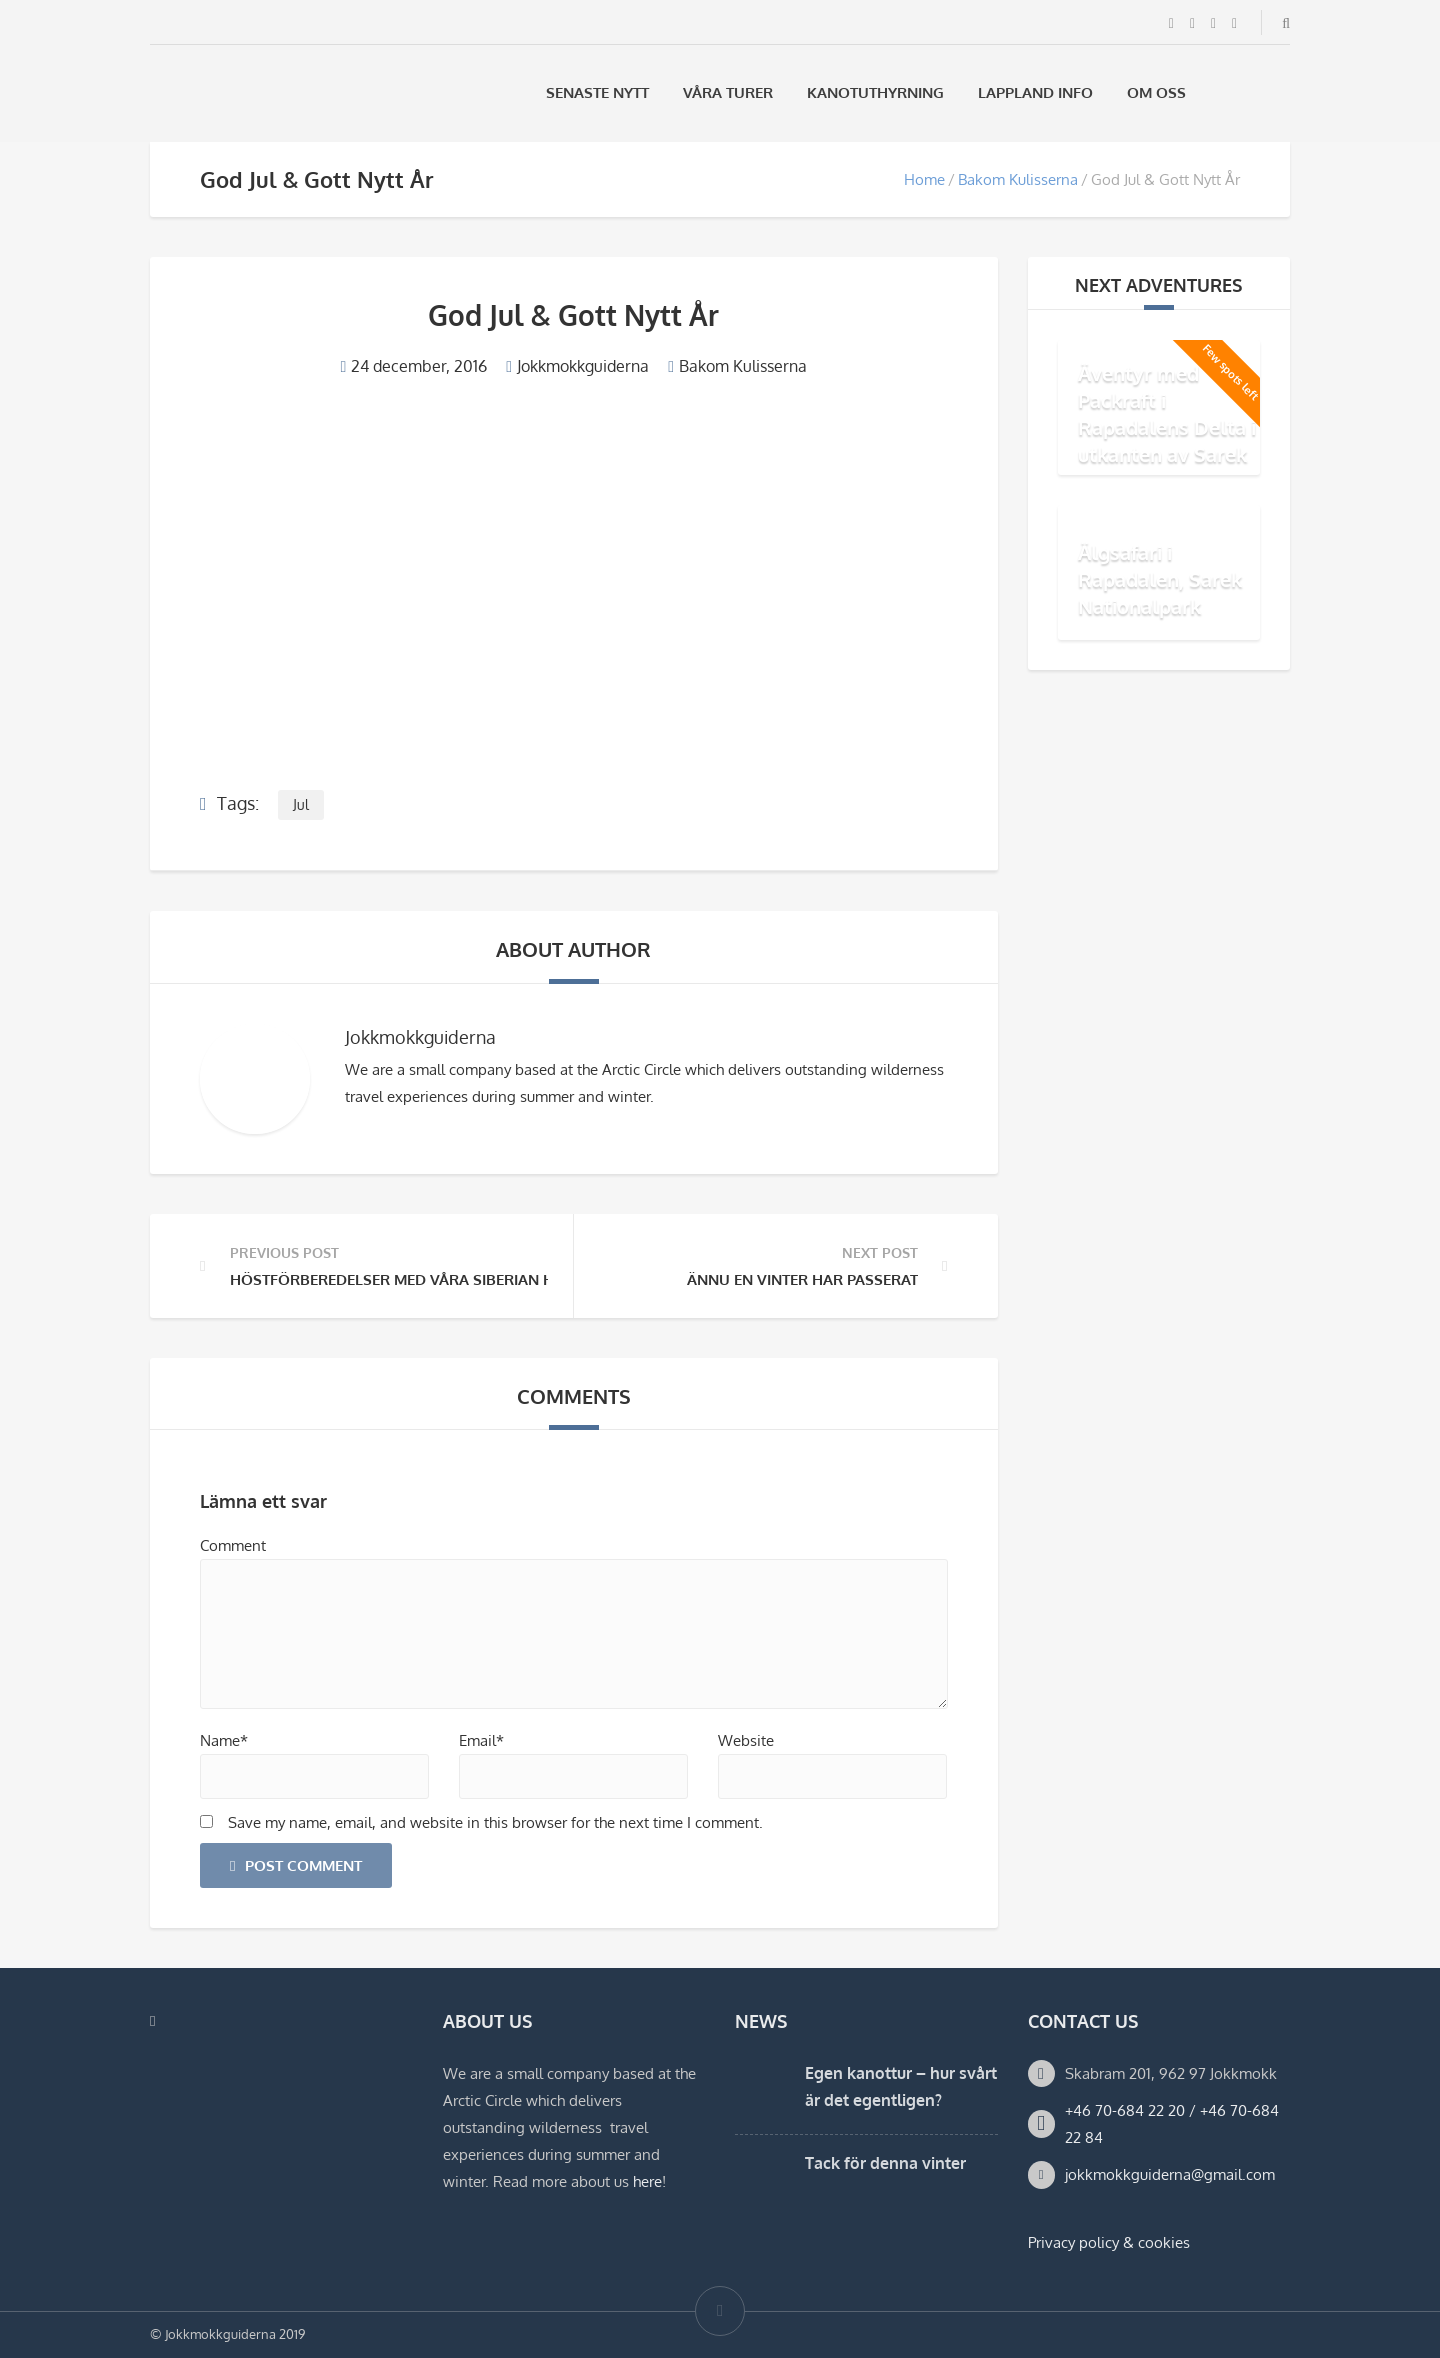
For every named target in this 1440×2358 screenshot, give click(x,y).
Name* (224, 1740)
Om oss (1156, 92)
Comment (233, 1545)
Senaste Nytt (597, 92)
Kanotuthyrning (875, 92)
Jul (301, 804)
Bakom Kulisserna (1018, 179)
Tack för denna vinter (885, 2163)
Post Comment (296, 1865)
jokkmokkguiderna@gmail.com (1170, 2174)
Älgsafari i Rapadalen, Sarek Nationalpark (1160, 579)
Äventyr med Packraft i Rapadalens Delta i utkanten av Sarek (1167, 413)
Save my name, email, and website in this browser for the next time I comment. (495, 1822)
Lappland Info (1035, 92)
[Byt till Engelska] (1281, 92)
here (647, 2181)
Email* (481, 1740)
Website (746, 1740)
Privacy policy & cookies (1109, 2242)
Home (924, 179)
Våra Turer (728, 92)
